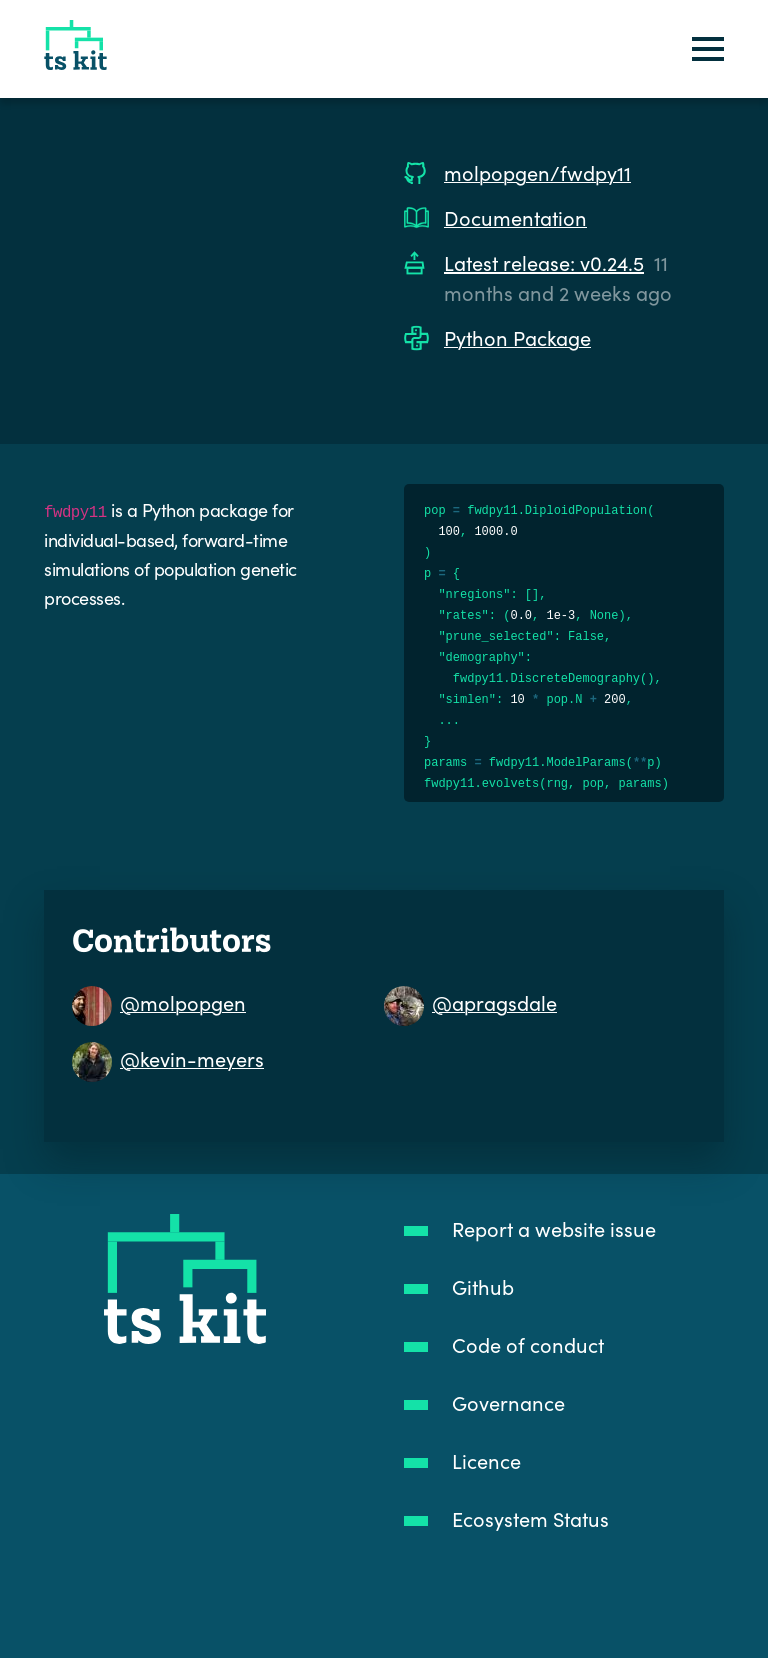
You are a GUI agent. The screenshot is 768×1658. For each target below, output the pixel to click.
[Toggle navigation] (708, 49)
